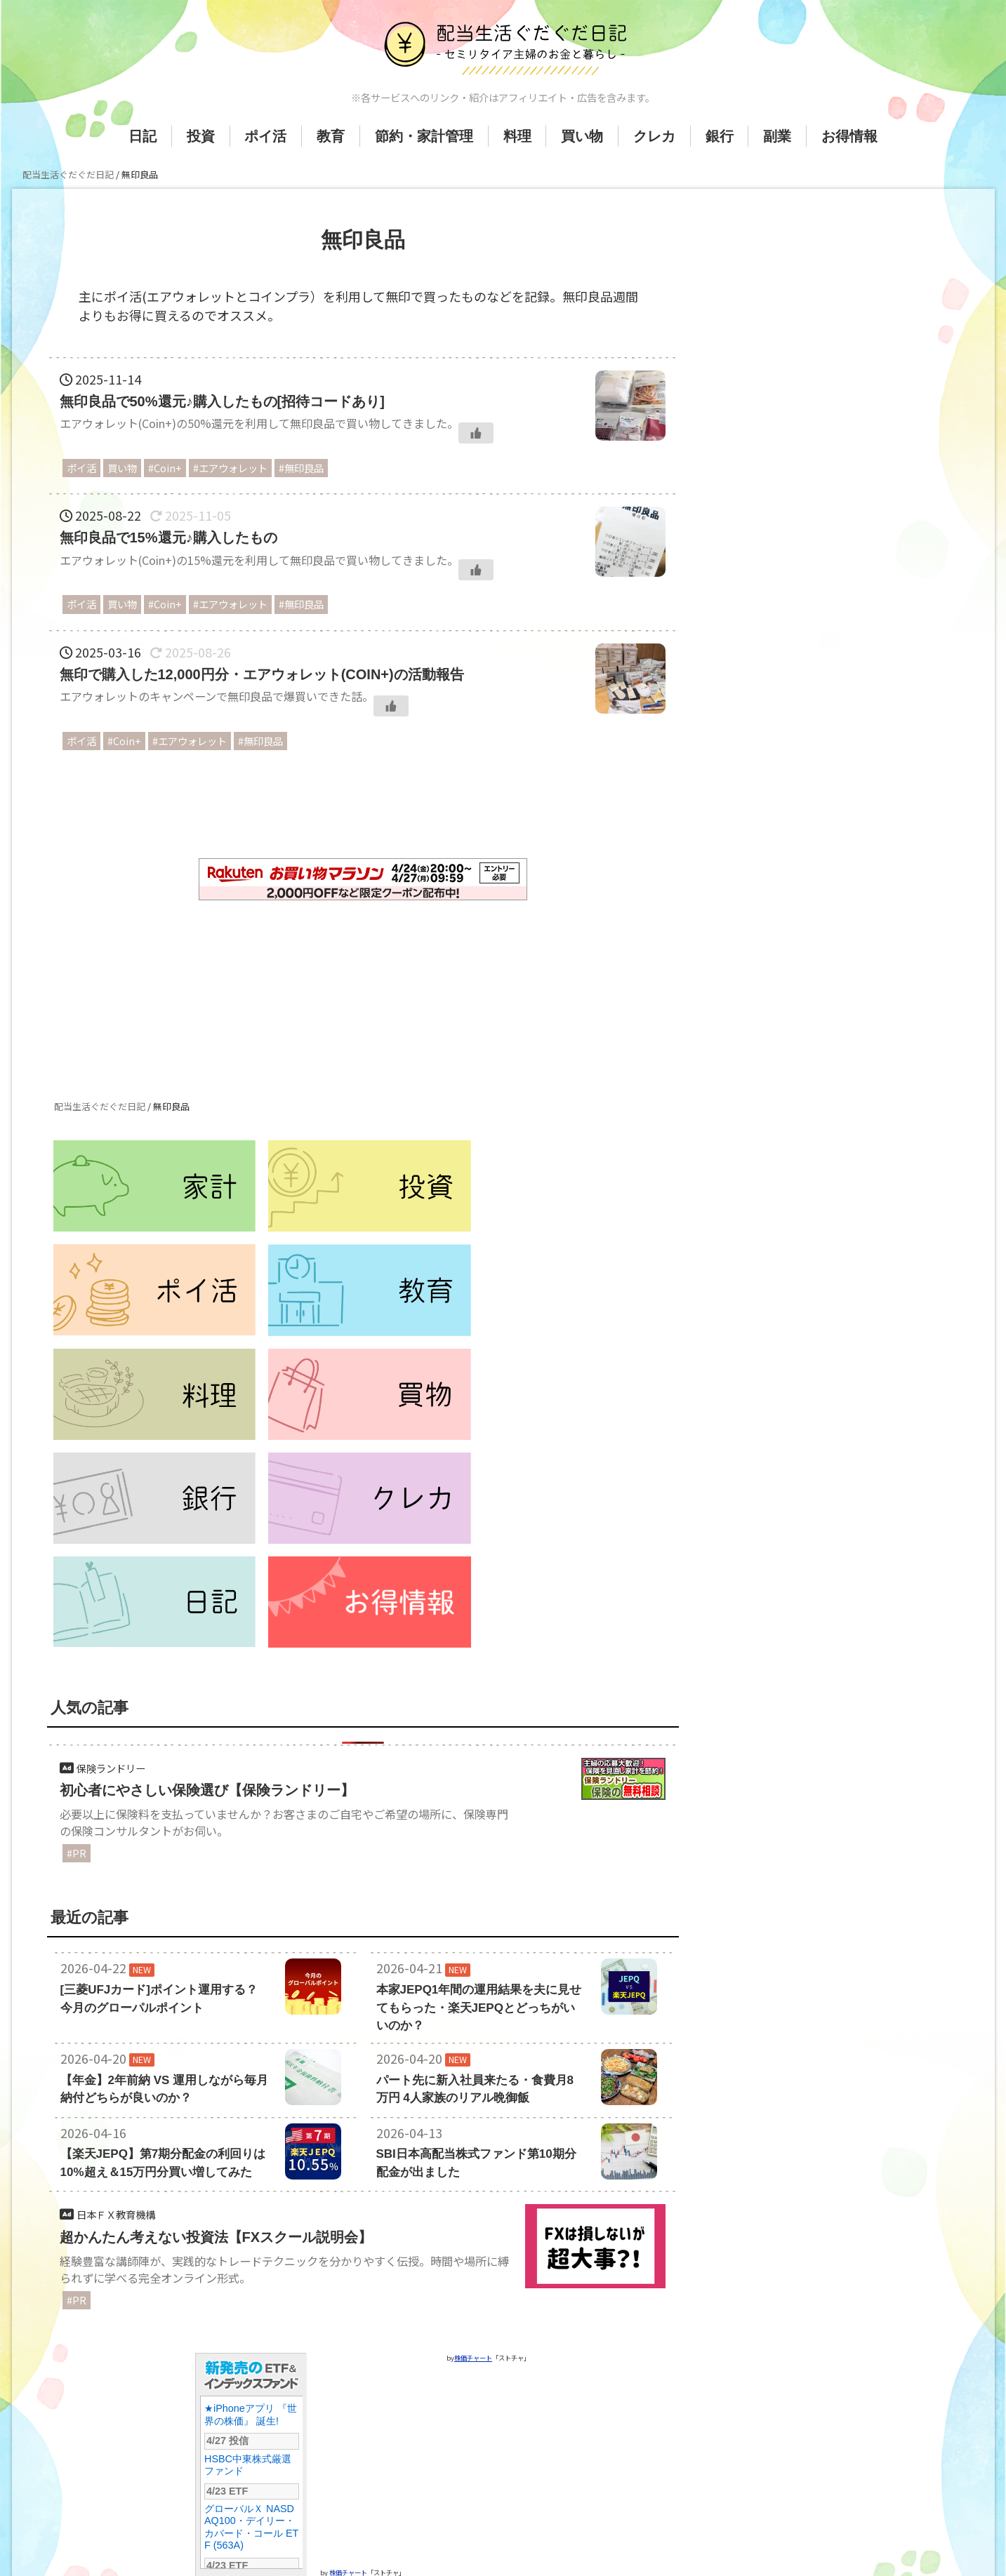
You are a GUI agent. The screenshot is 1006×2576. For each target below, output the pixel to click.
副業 (777, 136)
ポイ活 (265, 136)
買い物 (582, 136)
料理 (517, 136)
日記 (142, 136)
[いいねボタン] (476, 432)
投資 (201, 136)
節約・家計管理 (424, 136)
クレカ (654, 136)
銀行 (720, 136)
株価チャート (348, 2461)
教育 (331, 136)
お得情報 (849, 136)
